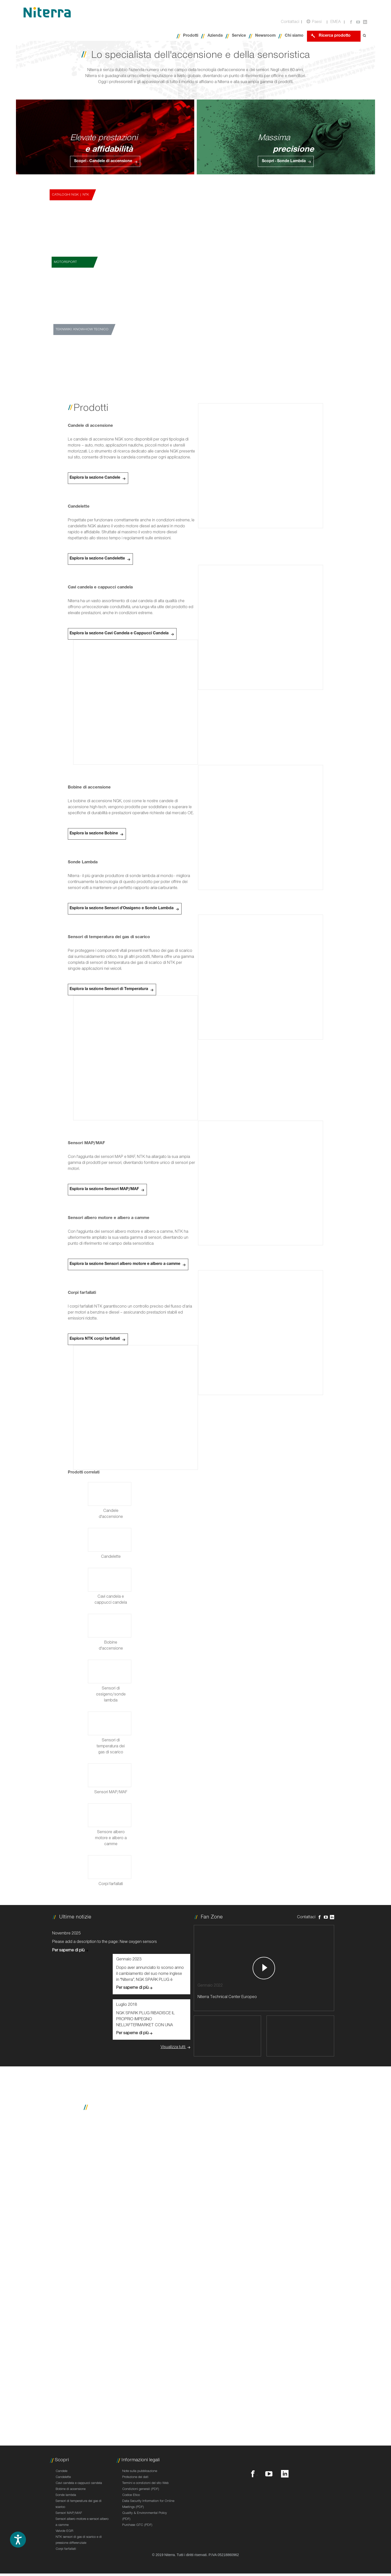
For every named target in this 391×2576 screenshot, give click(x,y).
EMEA (335, 22)
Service (239, 36)
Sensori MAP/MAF (69, 2513)
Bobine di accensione (71, 2489)
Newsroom (265, 36)
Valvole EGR (64, 2531)
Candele (61, 2471)
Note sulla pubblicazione (139, 2471)
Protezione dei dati (135, 2477)
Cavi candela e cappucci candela (79, 2483)
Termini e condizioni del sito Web (145, 2483)
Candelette (63, 2477)
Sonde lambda (66, 2495)
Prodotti (190, 36)
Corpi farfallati (66, 2549)
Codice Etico (131, 2495)
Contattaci (290, 22)
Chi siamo (294, 36)
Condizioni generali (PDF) (140, 2489)
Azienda (215, 36)
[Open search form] (364, 36)
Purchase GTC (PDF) (137, 2525)
